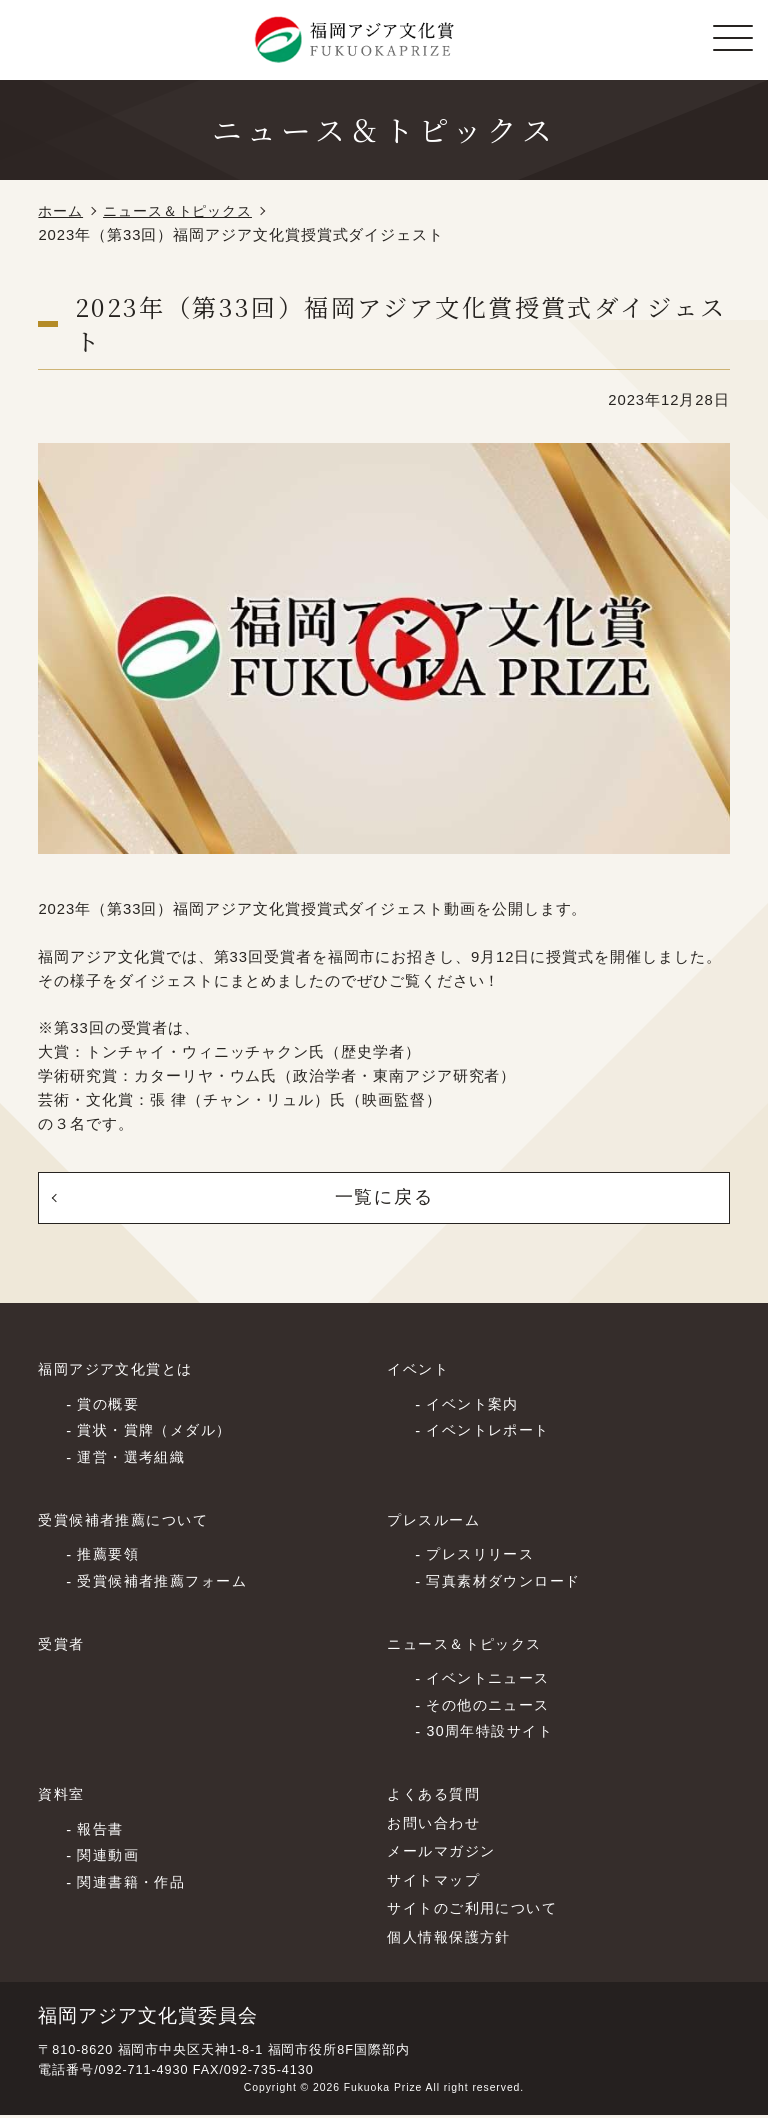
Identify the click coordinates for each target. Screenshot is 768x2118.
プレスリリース (483, 1558)
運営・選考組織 (134, 1461)
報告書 (101, 1832)
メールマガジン (444, 1854)
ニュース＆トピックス (185, 211)
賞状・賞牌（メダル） (159, 1434)
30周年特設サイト (493, 1735)
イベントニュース (492, 1681)
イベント (420, 1372)
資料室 (62, 1797)
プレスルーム (436, 1522)
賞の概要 (110, 1407)
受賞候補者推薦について (128, 1522)
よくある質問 (436, 1797)
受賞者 (62, 1646)
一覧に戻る (384, 1198)
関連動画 (110, 1859)
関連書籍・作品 (134, 1885)
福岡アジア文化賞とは (120, 1372)
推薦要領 (110, 1558)
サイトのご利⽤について (477, 1911)
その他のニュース (492, 1708)
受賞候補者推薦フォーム (167, 1584)
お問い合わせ (436, 1825)
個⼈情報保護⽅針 (453, 1939)
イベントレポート (492, 1434)
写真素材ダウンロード (508, 1584)
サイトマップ (436, 1882)
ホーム (62, 211)
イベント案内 (475, 1407)
